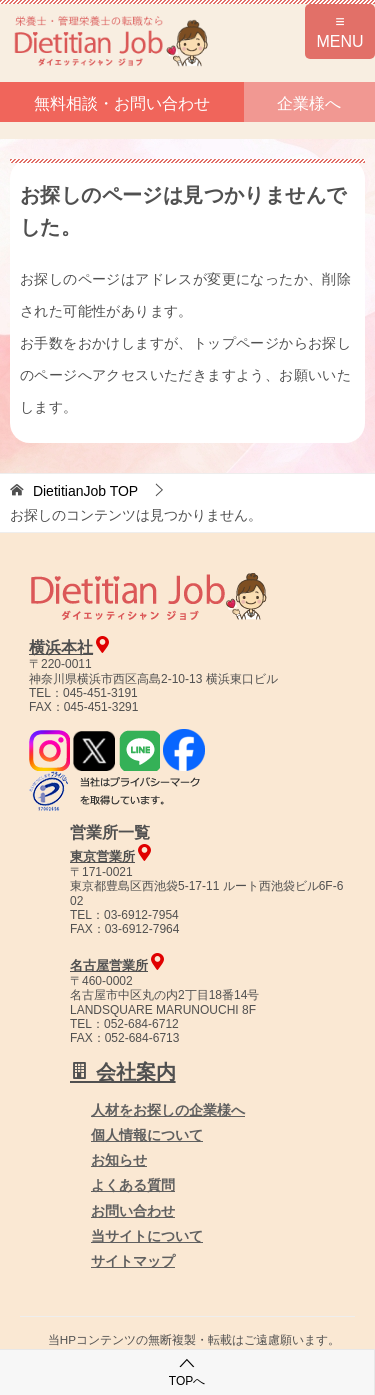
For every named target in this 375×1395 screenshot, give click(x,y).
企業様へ (309, 103)
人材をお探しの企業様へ (168, 1110)
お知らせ (119, 1160)
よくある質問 (133, 1185)
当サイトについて (147, 1236)
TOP (85, 491)
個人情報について (147, 1135)
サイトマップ (133, 1261)
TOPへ (187, 1371)
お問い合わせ (133, 1211)
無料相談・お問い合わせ (122, 103)
